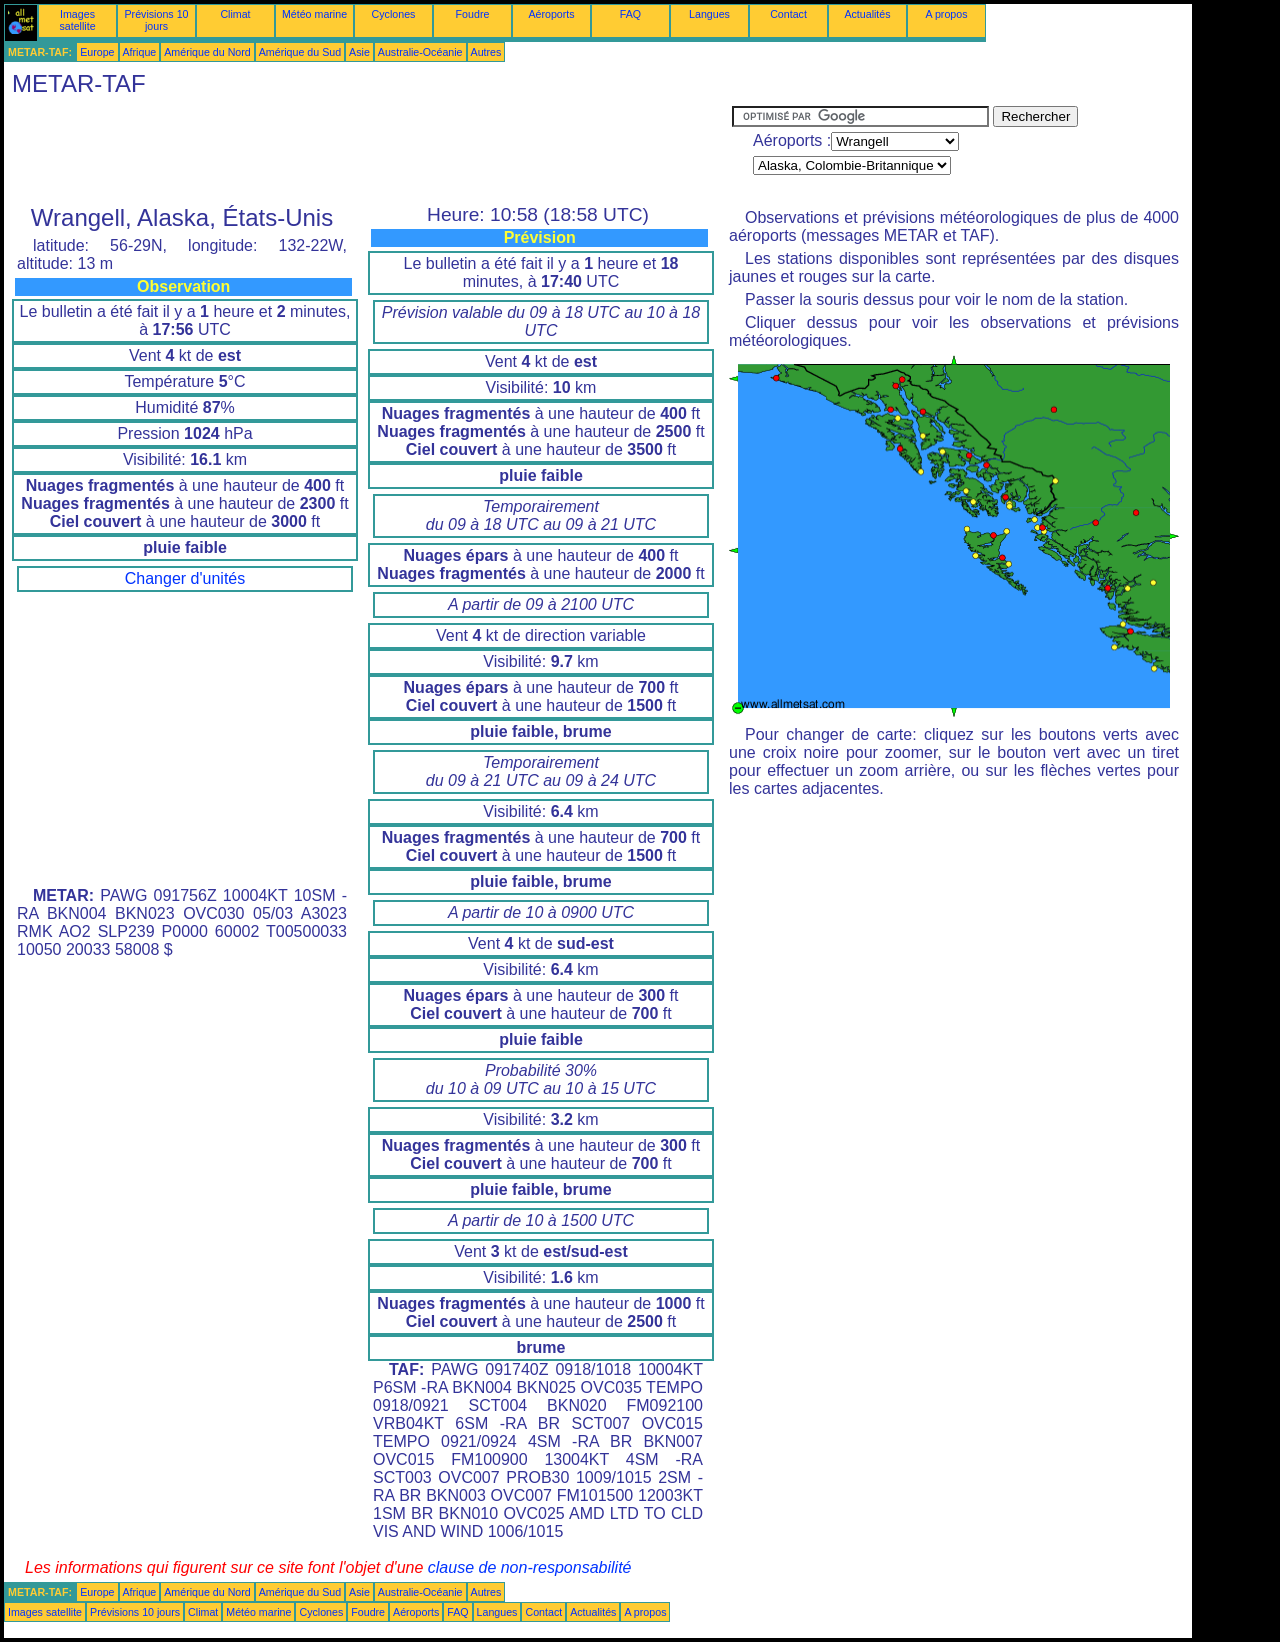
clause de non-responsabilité (530, 1567)
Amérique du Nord (207, 52)
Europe (97, 52)
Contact (788, 14)
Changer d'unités (185, 578)
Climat (235, 14)
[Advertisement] (368, 151)
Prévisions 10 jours (157, 20)
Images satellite (77, 20)
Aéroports (551, 14)
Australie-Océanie (420, 52)
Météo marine (314, 14)
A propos (946, 14)
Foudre (473, 14)
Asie (359, 52)
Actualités (867, 14)
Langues (709, 14)
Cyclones (394, 14)
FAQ (630, 14)
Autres (486, 52)
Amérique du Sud (300, 52)
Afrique (140, 52)
